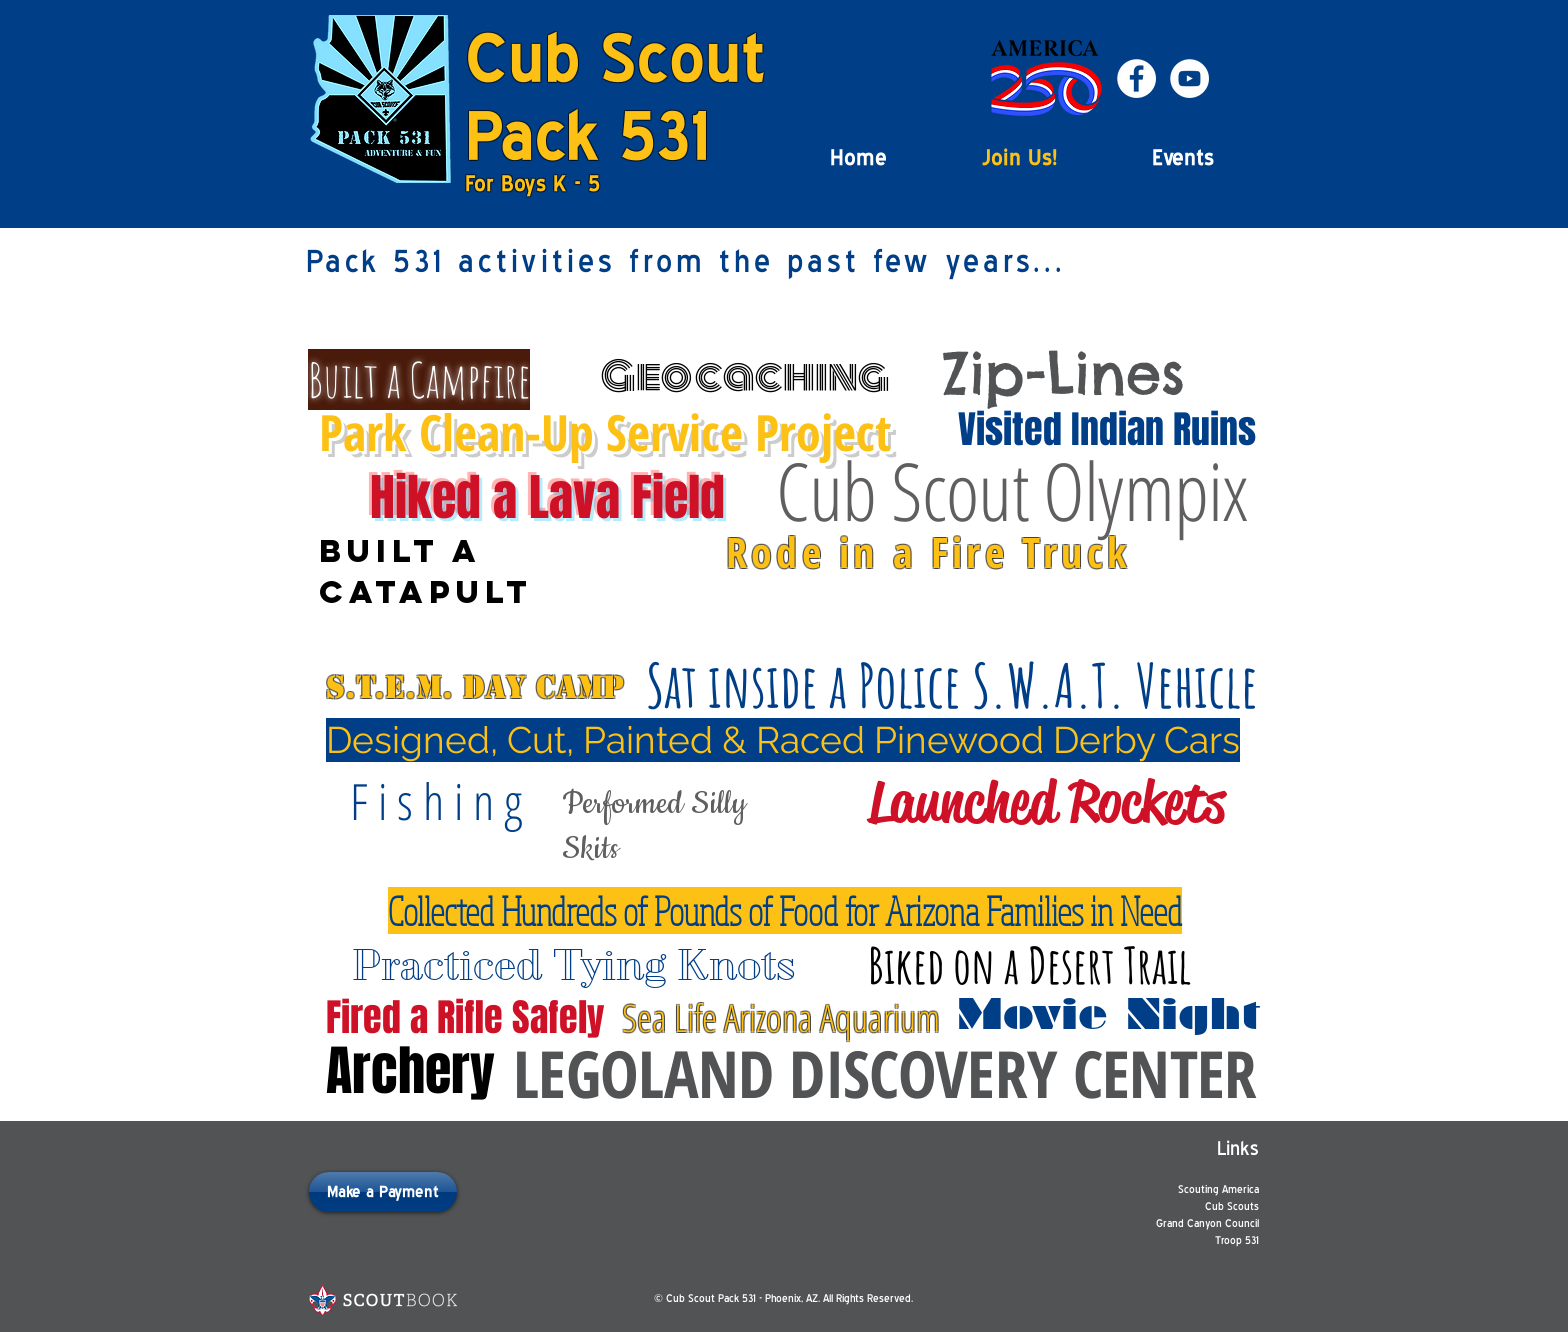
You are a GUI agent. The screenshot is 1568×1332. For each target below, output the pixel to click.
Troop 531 (1237, 1240)
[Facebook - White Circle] (1136, 78)
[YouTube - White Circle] (1189, 78)
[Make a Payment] (383, 1192)
